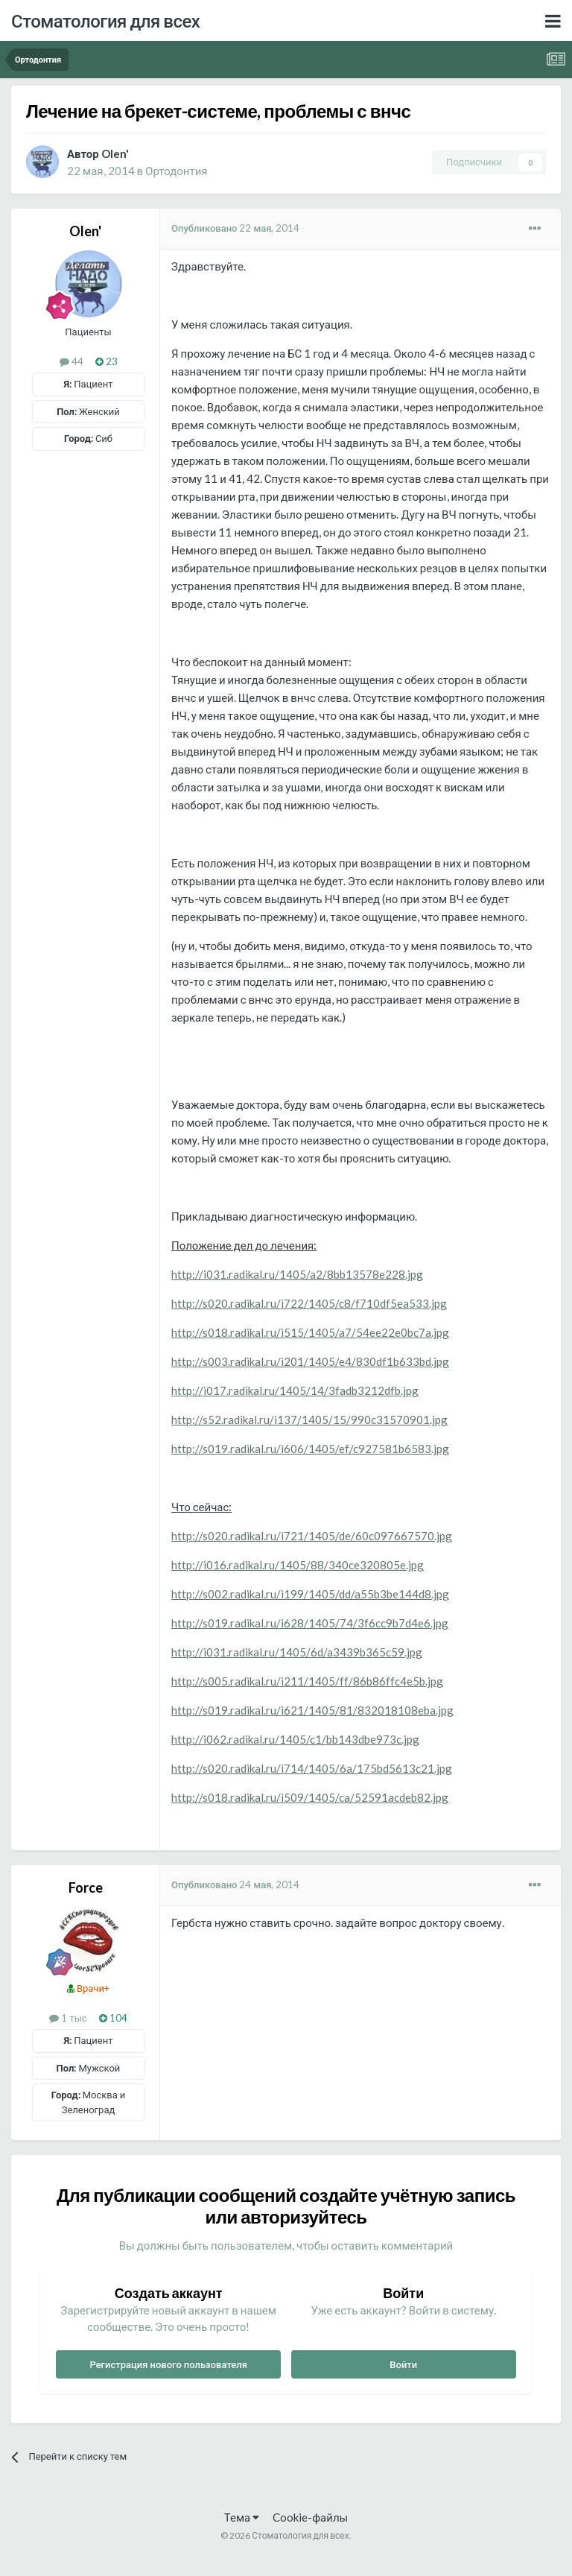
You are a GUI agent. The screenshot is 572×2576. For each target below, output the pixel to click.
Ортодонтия (176, 170)
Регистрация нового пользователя (168, 2364)
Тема (241, 2517)
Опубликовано (235, 228)
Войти (403, 2364)
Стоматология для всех (105, 20)
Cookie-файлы (310, 2517)
